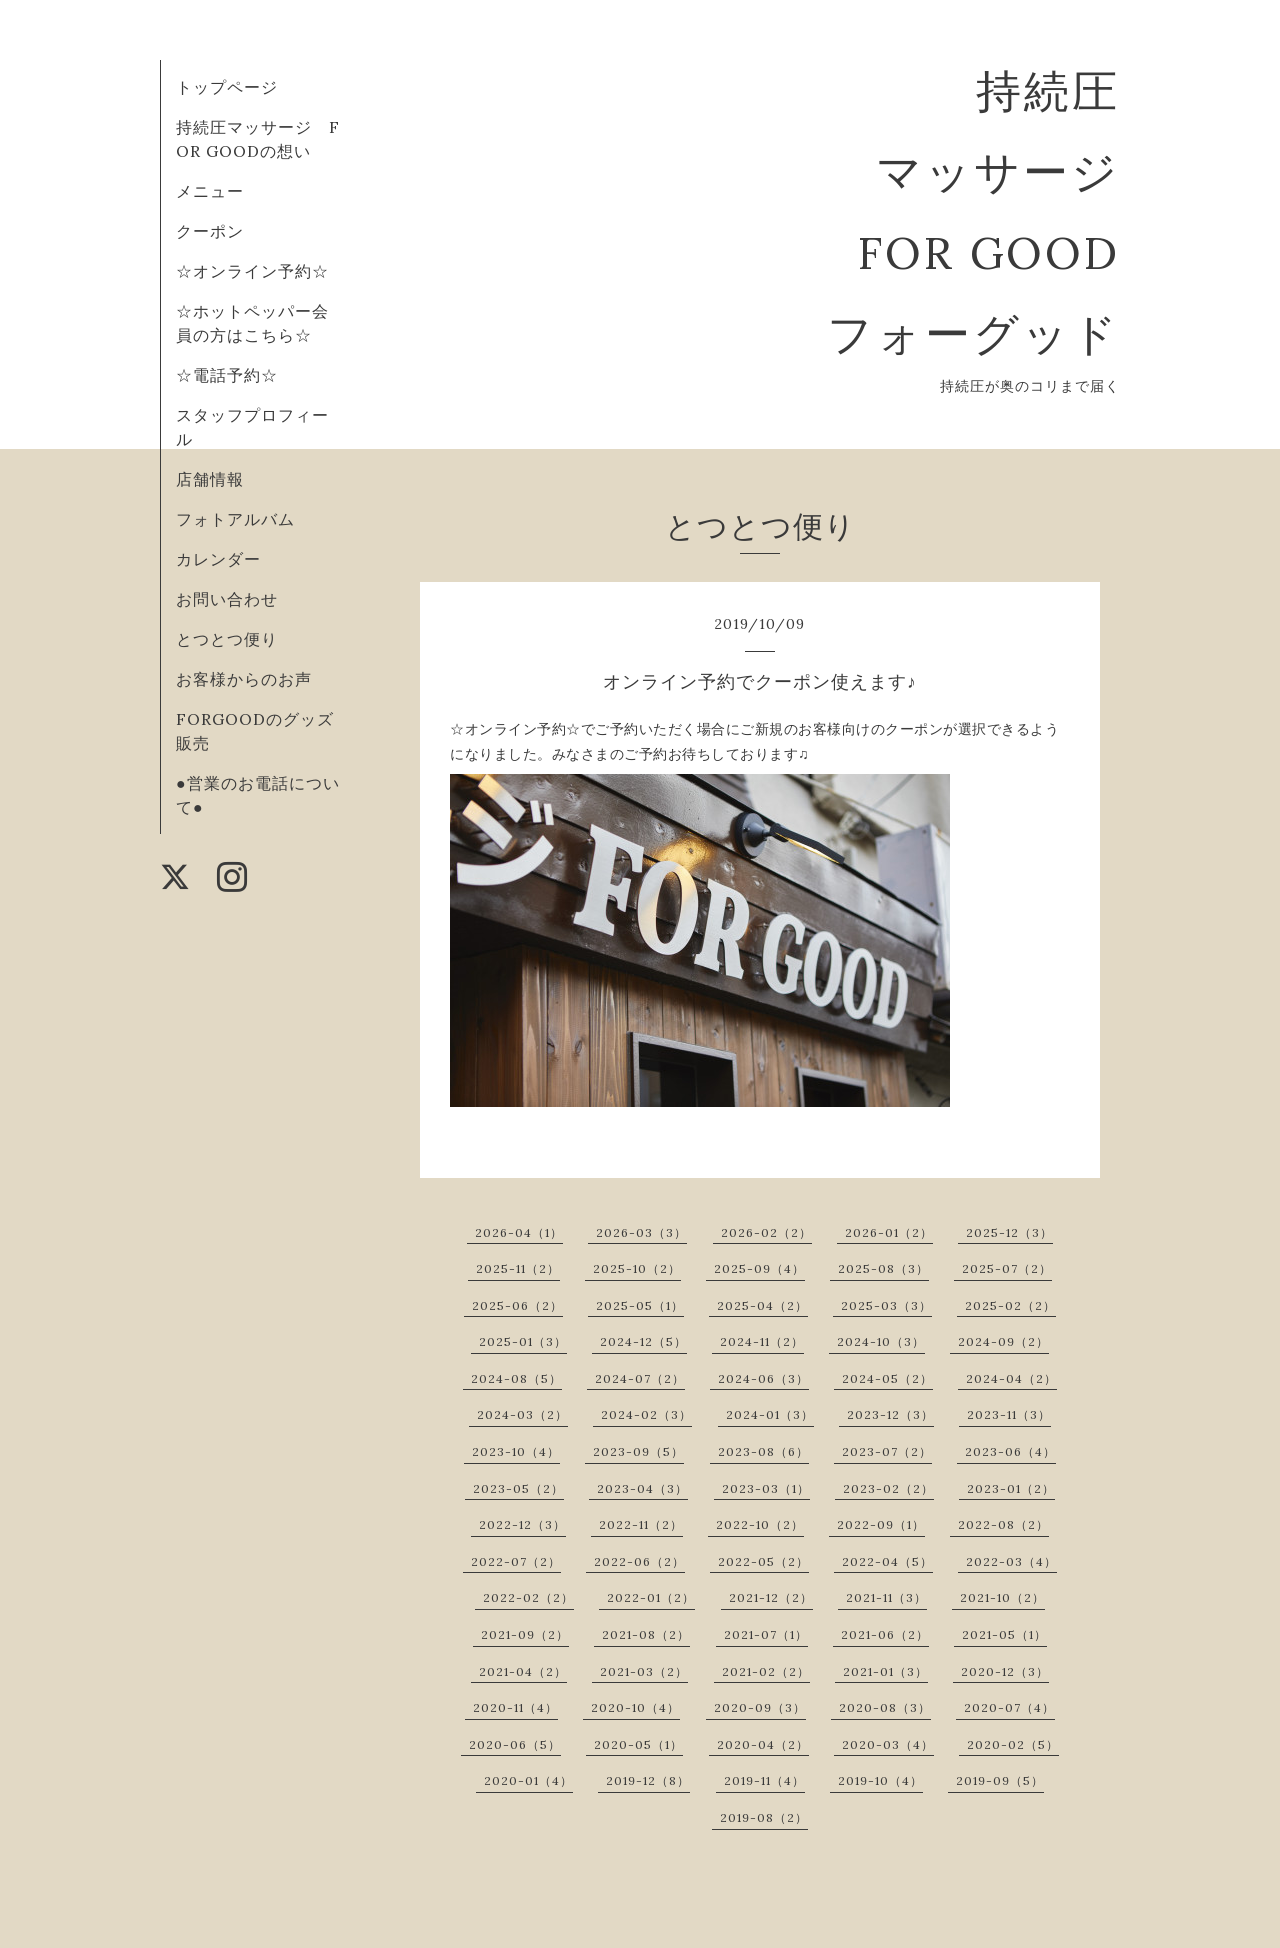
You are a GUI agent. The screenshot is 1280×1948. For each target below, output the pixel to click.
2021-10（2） (1002, 1597)
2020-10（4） (635, 1707)
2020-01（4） (528, 1780)
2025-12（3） (1009, 1232)
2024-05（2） (887, 1378)
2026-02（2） (766, 1232)
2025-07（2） (1007, 1268)
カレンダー (218, 559)
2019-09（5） (1000, 1780)
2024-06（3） (763, 1378)
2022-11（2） (641, 1524)
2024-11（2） (762, 1341)
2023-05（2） (518, 1488)
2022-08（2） (1003, 1524)
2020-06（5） (515, 1744)
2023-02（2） (888, 1488)
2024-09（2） (1003, 1341)
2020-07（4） (1009, 1707)
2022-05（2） (763, 1561)
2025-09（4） (759, 1268)
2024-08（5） (516, 1378)
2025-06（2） (517, 1305)
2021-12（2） (771, 1597)
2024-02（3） (646, 1414)
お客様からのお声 (244, 679)
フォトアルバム (235, 519)
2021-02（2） (766, 1671)
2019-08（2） (764, 1817)
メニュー (210, 191)
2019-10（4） (880, 1780)
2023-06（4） (1010, 1451)
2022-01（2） (651, 1597)
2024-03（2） (522, 1414)
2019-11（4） (764, 1780)
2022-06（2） (639, 1561)
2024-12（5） (643, 1341)
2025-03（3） (886, 1305)
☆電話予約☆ (227, 375)
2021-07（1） (766, 1634)
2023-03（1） (766, 1488)
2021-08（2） (646, 1634)
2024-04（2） (1011, 1378)
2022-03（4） (1011, 1561)
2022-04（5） (887, 1561)
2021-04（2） (523, 1671)
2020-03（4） (888, 1744)
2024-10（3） (881, 1341)
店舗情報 (210, 479)
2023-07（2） (887, 1451)
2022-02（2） (528, 1597)
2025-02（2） (1010, 1305)
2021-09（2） (525, 1634)
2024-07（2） (640, 1378)
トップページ (227, 87)
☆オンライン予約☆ (252, 271)
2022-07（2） (516, 1561)
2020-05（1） (638, 1744)
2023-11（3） (1009, 1414)
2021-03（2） (644, 1671)
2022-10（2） (760, 1524)
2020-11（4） (515, 1707)
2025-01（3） (523, 1341)
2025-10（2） (637, 1268)
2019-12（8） (648, 1780)
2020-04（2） (763, 1744)
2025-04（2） (762, 1305)
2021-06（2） (885, 1634)
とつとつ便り (227, 639)
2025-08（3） (883, 1268)
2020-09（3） (760, 1707)
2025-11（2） (518, 1268)
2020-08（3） (885, 1707)
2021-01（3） (885, 1671)
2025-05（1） (640, 1305)
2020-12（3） (1005, 1671)
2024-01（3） (770, 1414)
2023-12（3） (890, 1414)
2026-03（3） (641, 1232)
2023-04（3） (642, 1488)
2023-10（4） (516, 1451)
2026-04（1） (519, 1232)
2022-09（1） (881, 1524)
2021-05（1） (1004, 1634)
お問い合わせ (227, 599)
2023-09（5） (638, 1451)
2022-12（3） (522, 1524)
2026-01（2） (889, 1232)
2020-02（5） (1013, 1744)
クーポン (210, 231)
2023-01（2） (1011, 1488)
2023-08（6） (763, 1451)
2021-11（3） (886, 1597)
